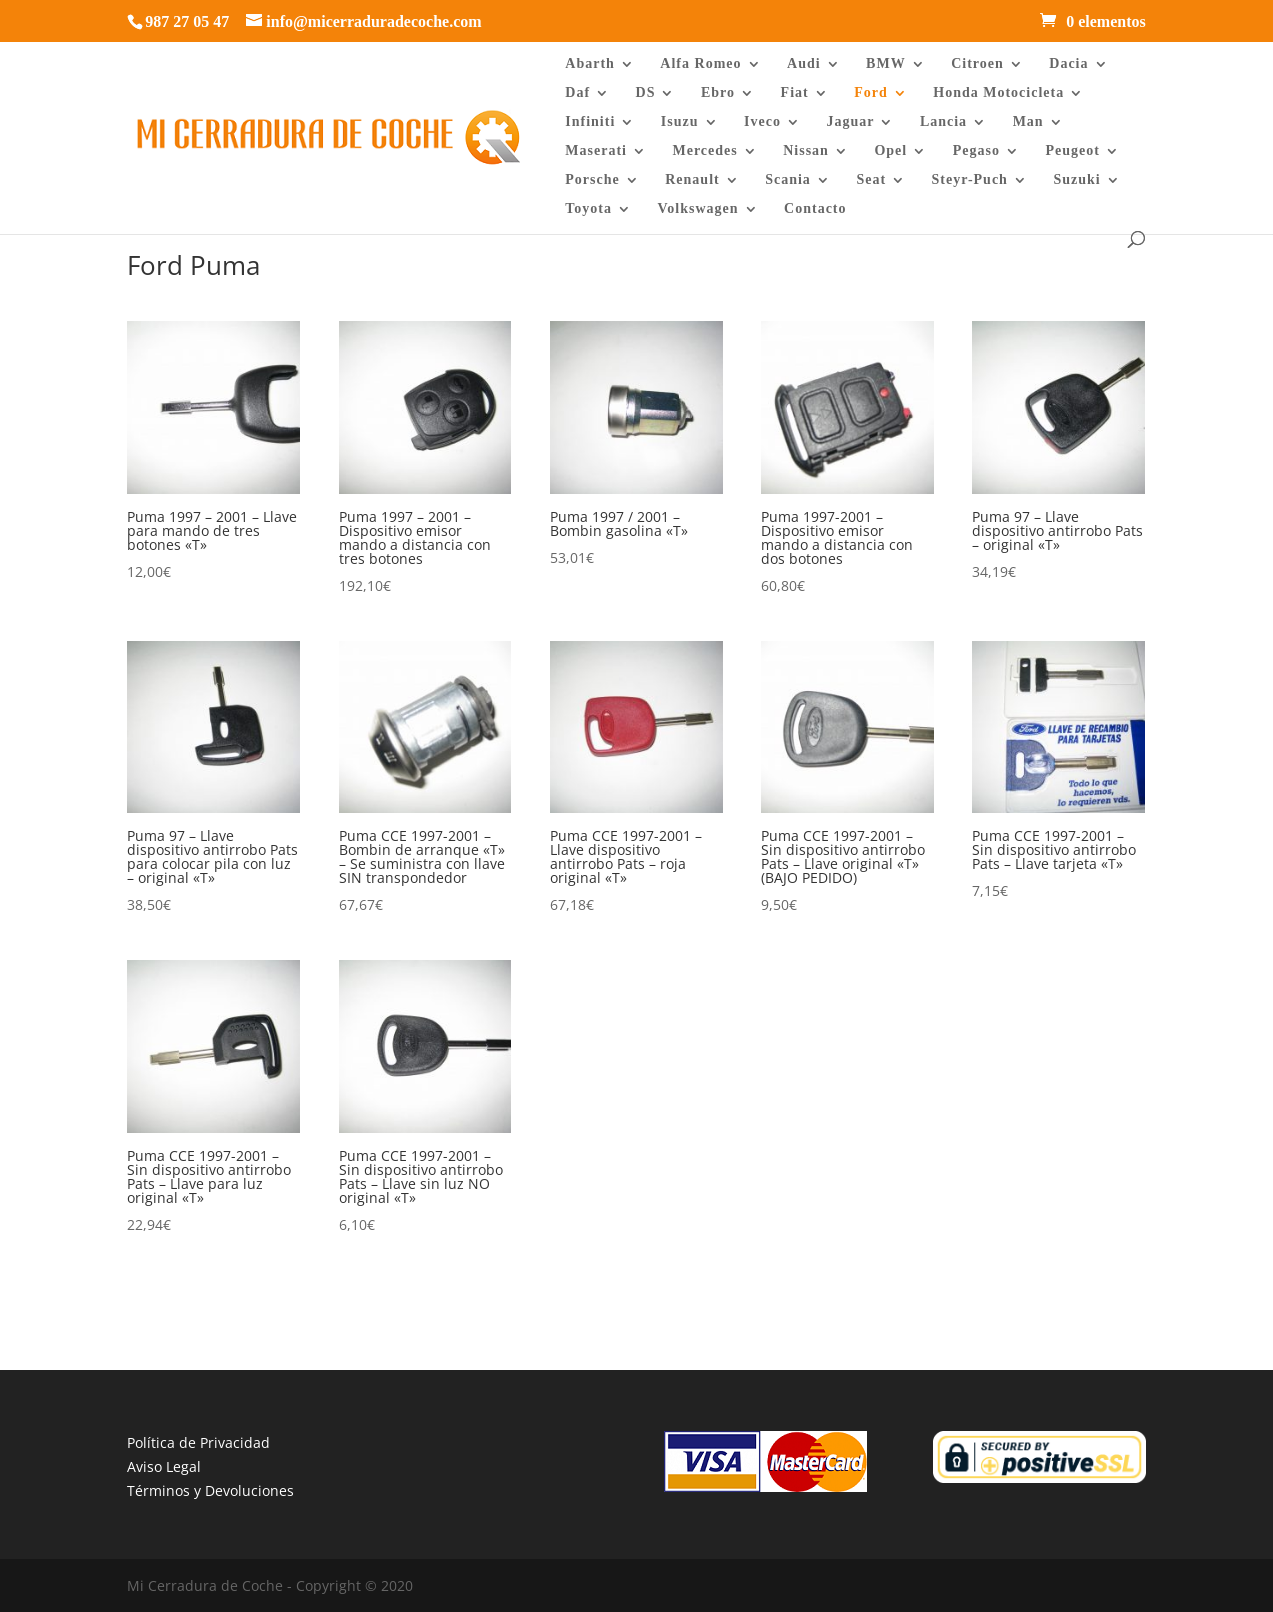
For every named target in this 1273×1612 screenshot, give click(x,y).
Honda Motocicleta (998, 93)
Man (1028, 122)
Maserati (596, 151)
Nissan (806, 151)
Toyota (588, 209)
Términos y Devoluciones (210, 1490)
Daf (577, 93)
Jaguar (850, 122)
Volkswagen (698, 209)
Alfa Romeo (700, 64)
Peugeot (1072, 151)
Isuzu (680, 122)
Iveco (762, 122)
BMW (886, 64)
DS (646, 93)
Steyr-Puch (970, 180)
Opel (890, 151)
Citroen (977, 64)
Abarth (590, 64)
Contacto (815, 209)
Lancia (943, 122)
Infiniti (590, 122)
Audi (804, 64)
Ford (871, 93)
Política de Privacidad (198, 1442)
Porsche (592, 180)
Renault (692, 180)
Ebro (718, 93)
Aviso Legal (164, 1466)
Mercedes (704, 151)
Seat (871, 180)
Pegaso (976, 151)
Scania (788, 180)
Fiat (795, 93)
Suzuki (1076, 180)
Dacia (1068, 64)
